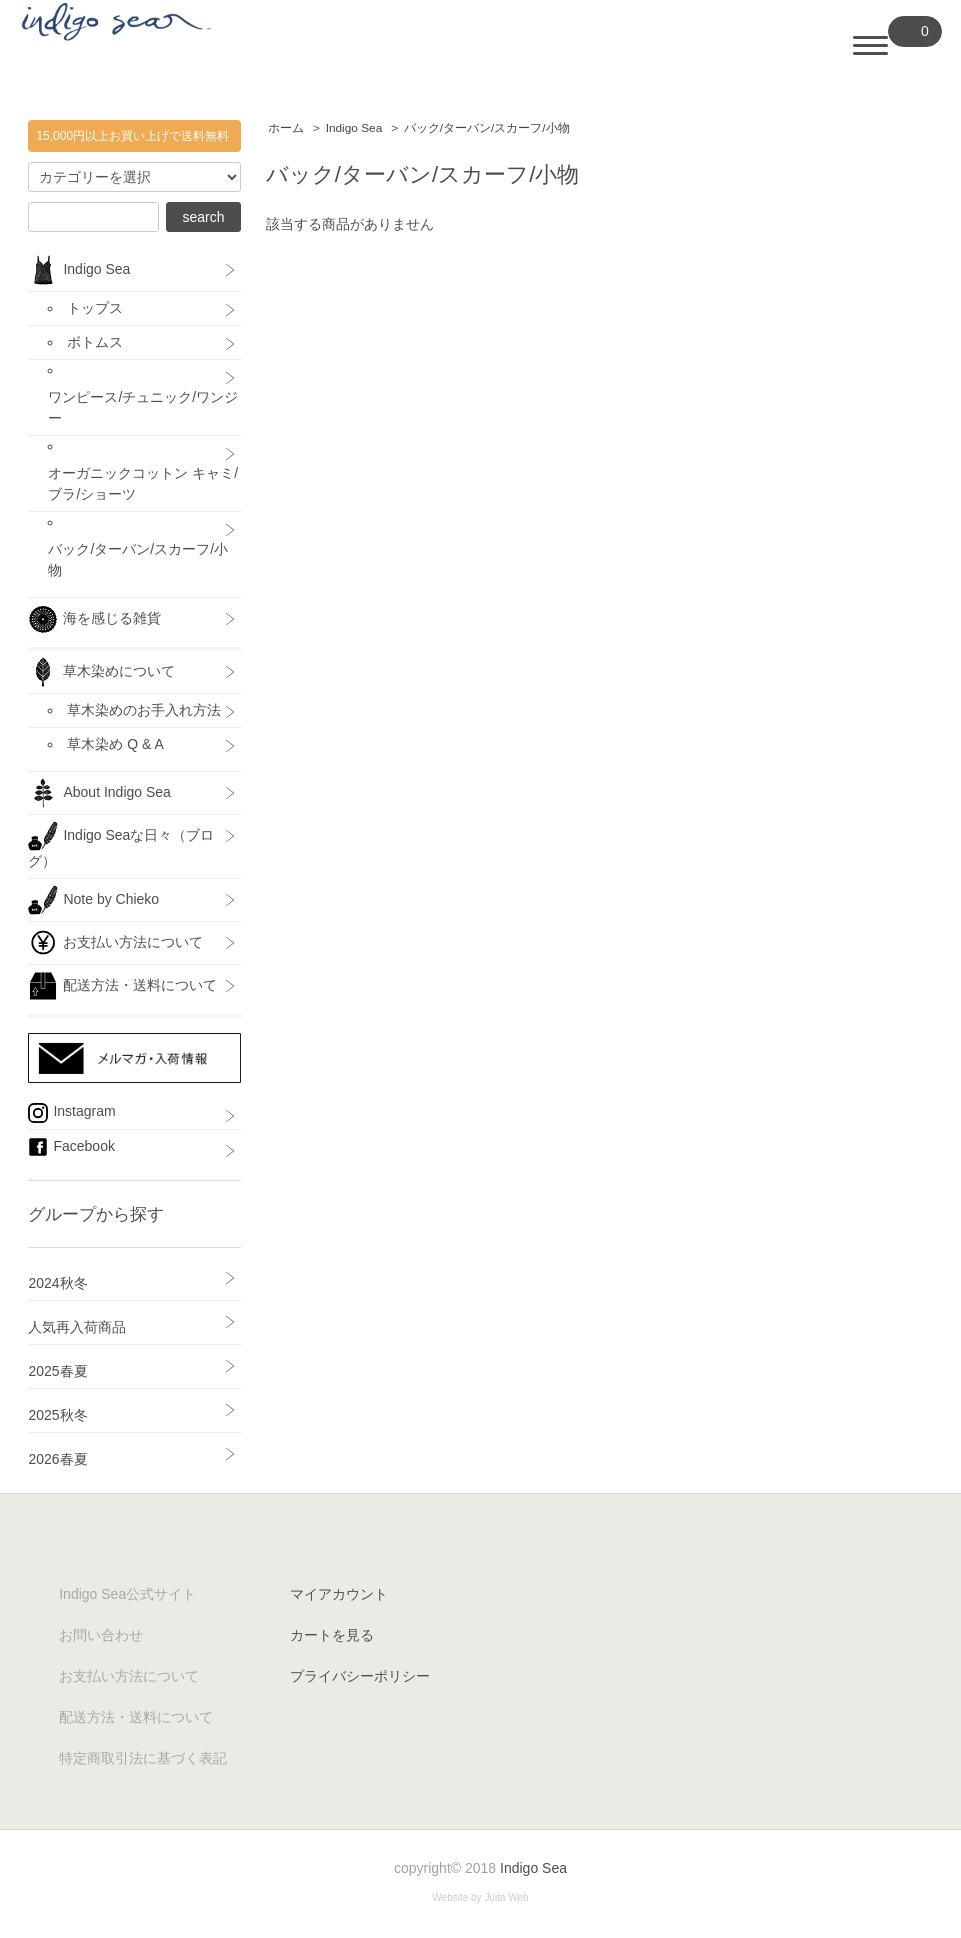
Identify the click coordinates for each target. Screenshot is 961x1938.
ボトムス (95, 342)
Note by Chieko (93, 900)
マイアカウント (339, 1594)
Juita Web (506, 1897)
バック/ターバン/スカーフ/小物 (487, 128)
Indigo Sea (354, 128)
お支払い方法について (115, 943)
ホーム (286, 128)
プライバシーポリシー (360, 1676)
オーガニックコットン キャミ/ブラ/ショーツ (143, 483)
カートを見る (332, 1635)
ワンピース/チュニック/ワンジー (143, 407)
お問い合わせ (101, 1635)
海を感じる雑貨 (101, 619)
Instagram (71, 1113)
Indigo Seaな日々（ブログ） (121, 845)
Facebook (71, 1147)
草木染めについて (101, 672)
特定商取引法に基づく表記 (143, 1758)
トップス (95, 308)
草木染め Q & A (115, 744)
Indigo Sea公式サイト (127, 1594)
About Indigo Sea (99, 793)
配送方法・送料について (122, 986)
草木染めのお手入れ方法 (144, 710)
